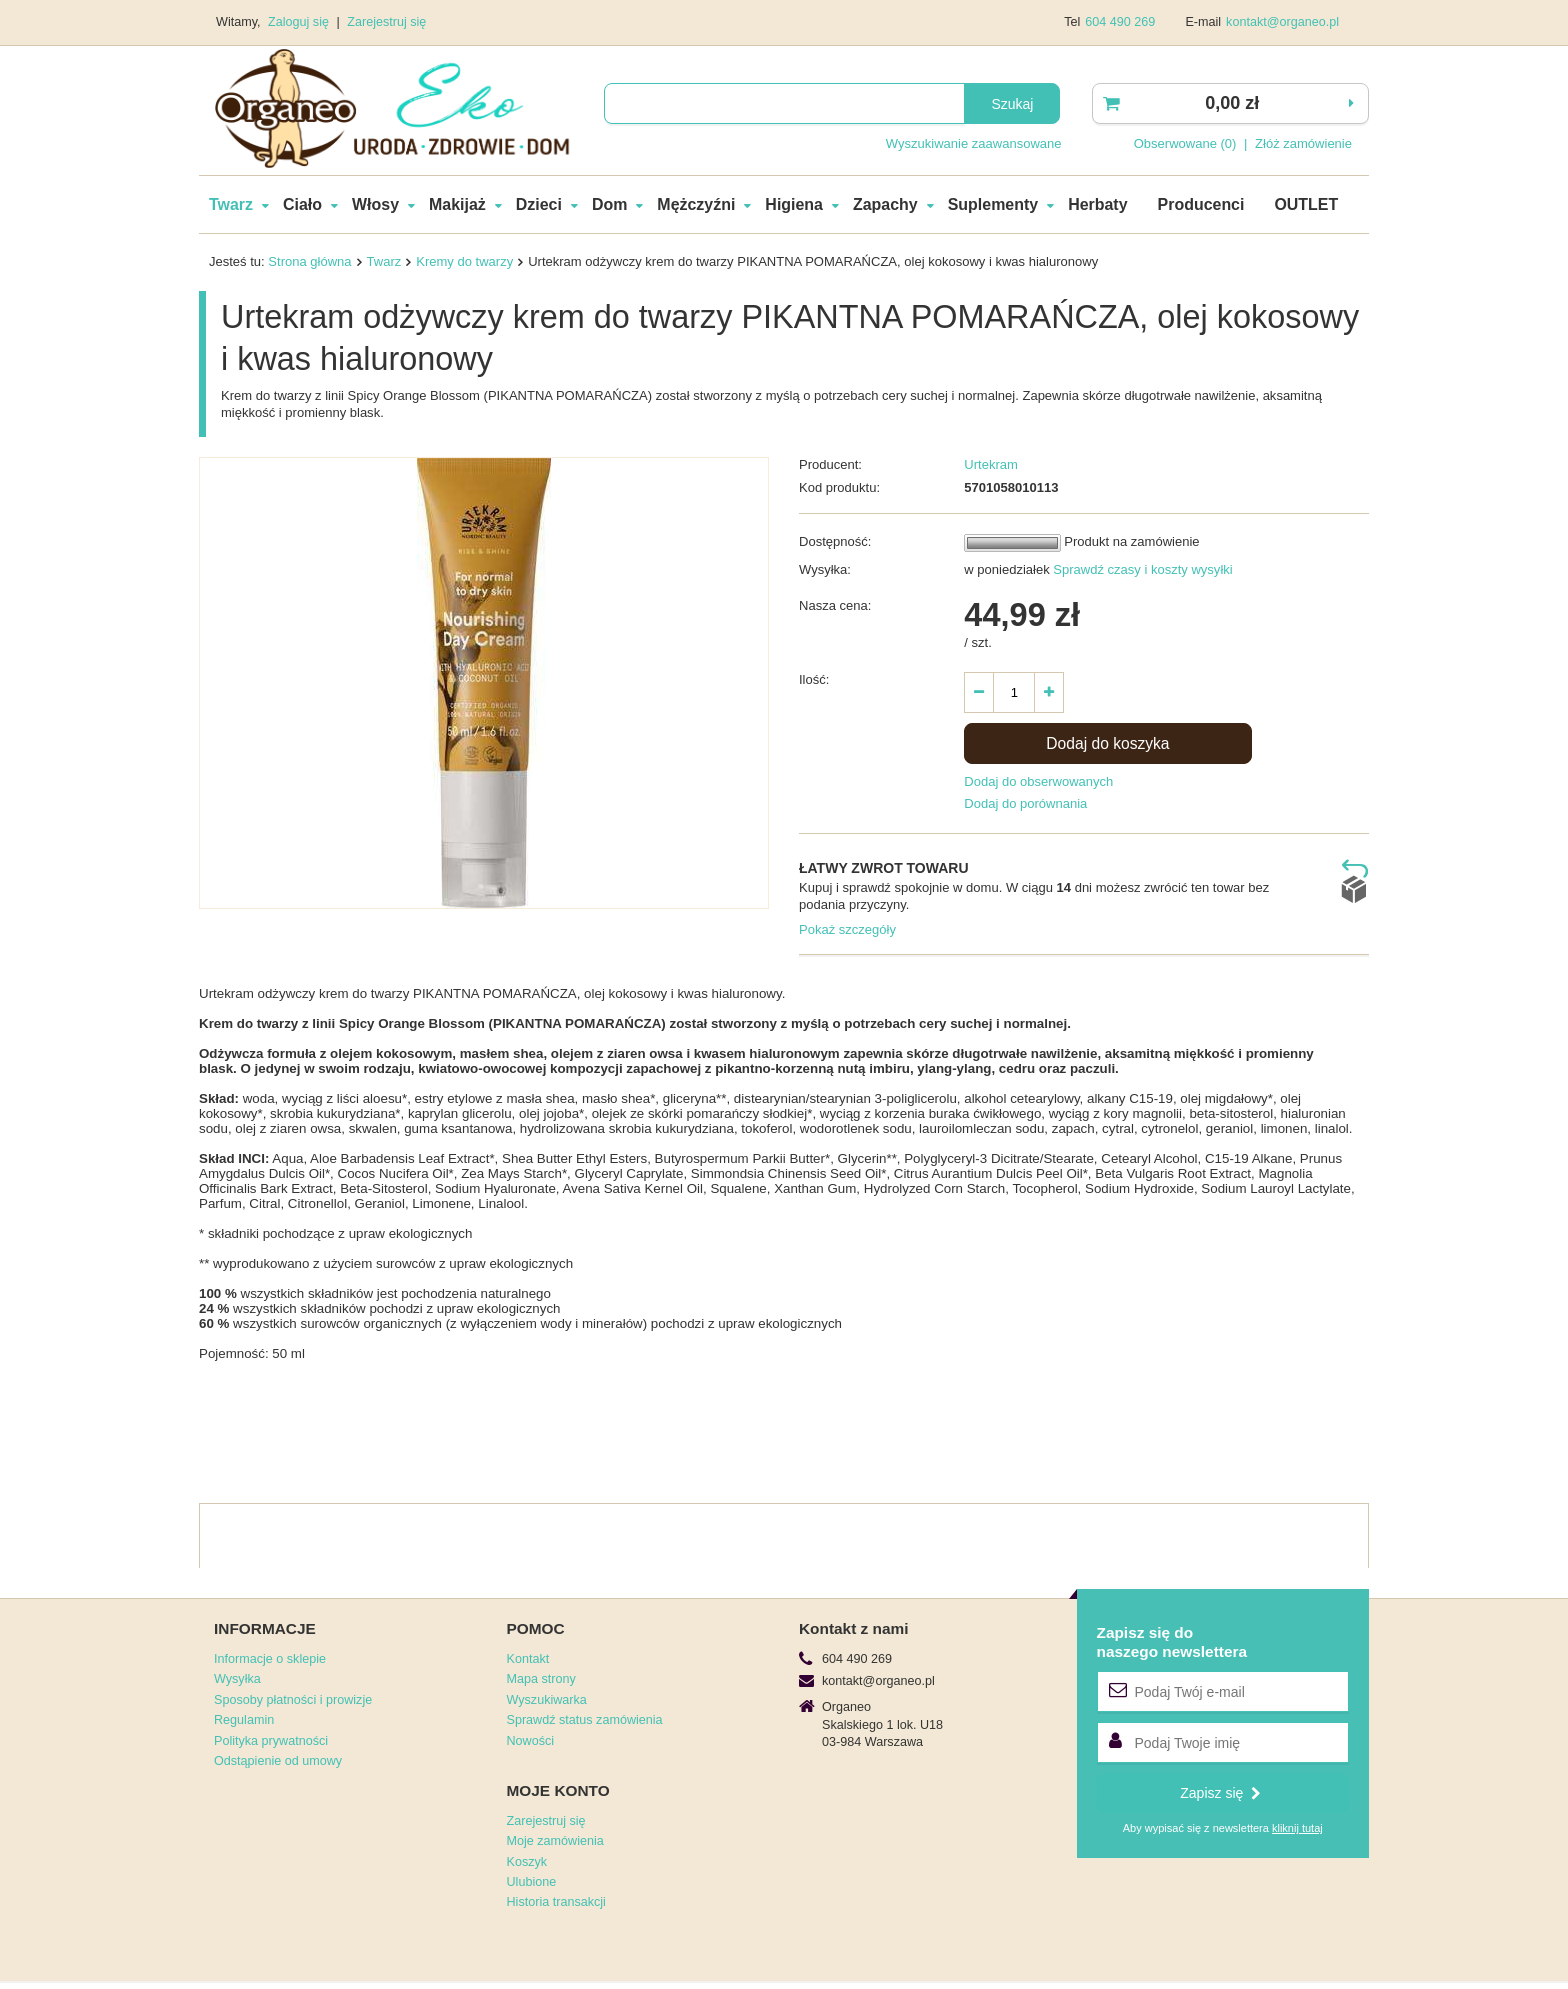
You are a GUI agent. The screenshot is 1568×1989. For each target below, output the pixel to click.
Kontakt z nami (853, 1628)
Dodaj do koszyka (1107, 743)
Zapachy (885, 204)
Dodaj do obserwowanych (1038, 781)
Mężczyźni (696, 204)
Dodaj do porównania (1025, 803)
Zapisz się (1220, 1793)
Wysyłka (237, 1679)
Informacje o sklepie (270, 1659)
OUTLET (1306, 204)
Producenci (1201, 204)
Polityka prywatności (271, 1741)
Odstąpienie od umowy (278, 1761)
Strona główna (309, 261)
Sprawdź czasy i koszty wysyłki (1141, 569)
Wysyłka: (825, 569)
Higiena (794, 204)
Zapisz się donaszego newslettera (1172, 1641)
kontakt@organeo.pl (1282, 22)
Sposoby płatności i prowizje (293, 1700)
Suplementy (993, 204)
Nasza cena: (835, 605)
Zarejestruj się (386, 22)
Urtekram (991, 464)
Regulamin (244, 1720)
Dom (609, 204)
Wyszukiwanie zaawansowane (974, 143)
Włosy (375, 204)
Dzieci (539, 204)
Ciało (302, 204)
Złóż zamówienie (1303, 143)
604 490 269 (1120, 22)
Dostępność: (835, 541)
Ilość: (814, 679)
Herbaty (1097, 204)
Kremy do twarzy (464, 261)
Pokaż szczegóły (847, 929)
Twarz (231, 204)
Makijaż (457, 204)
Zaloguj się (300, 22)
